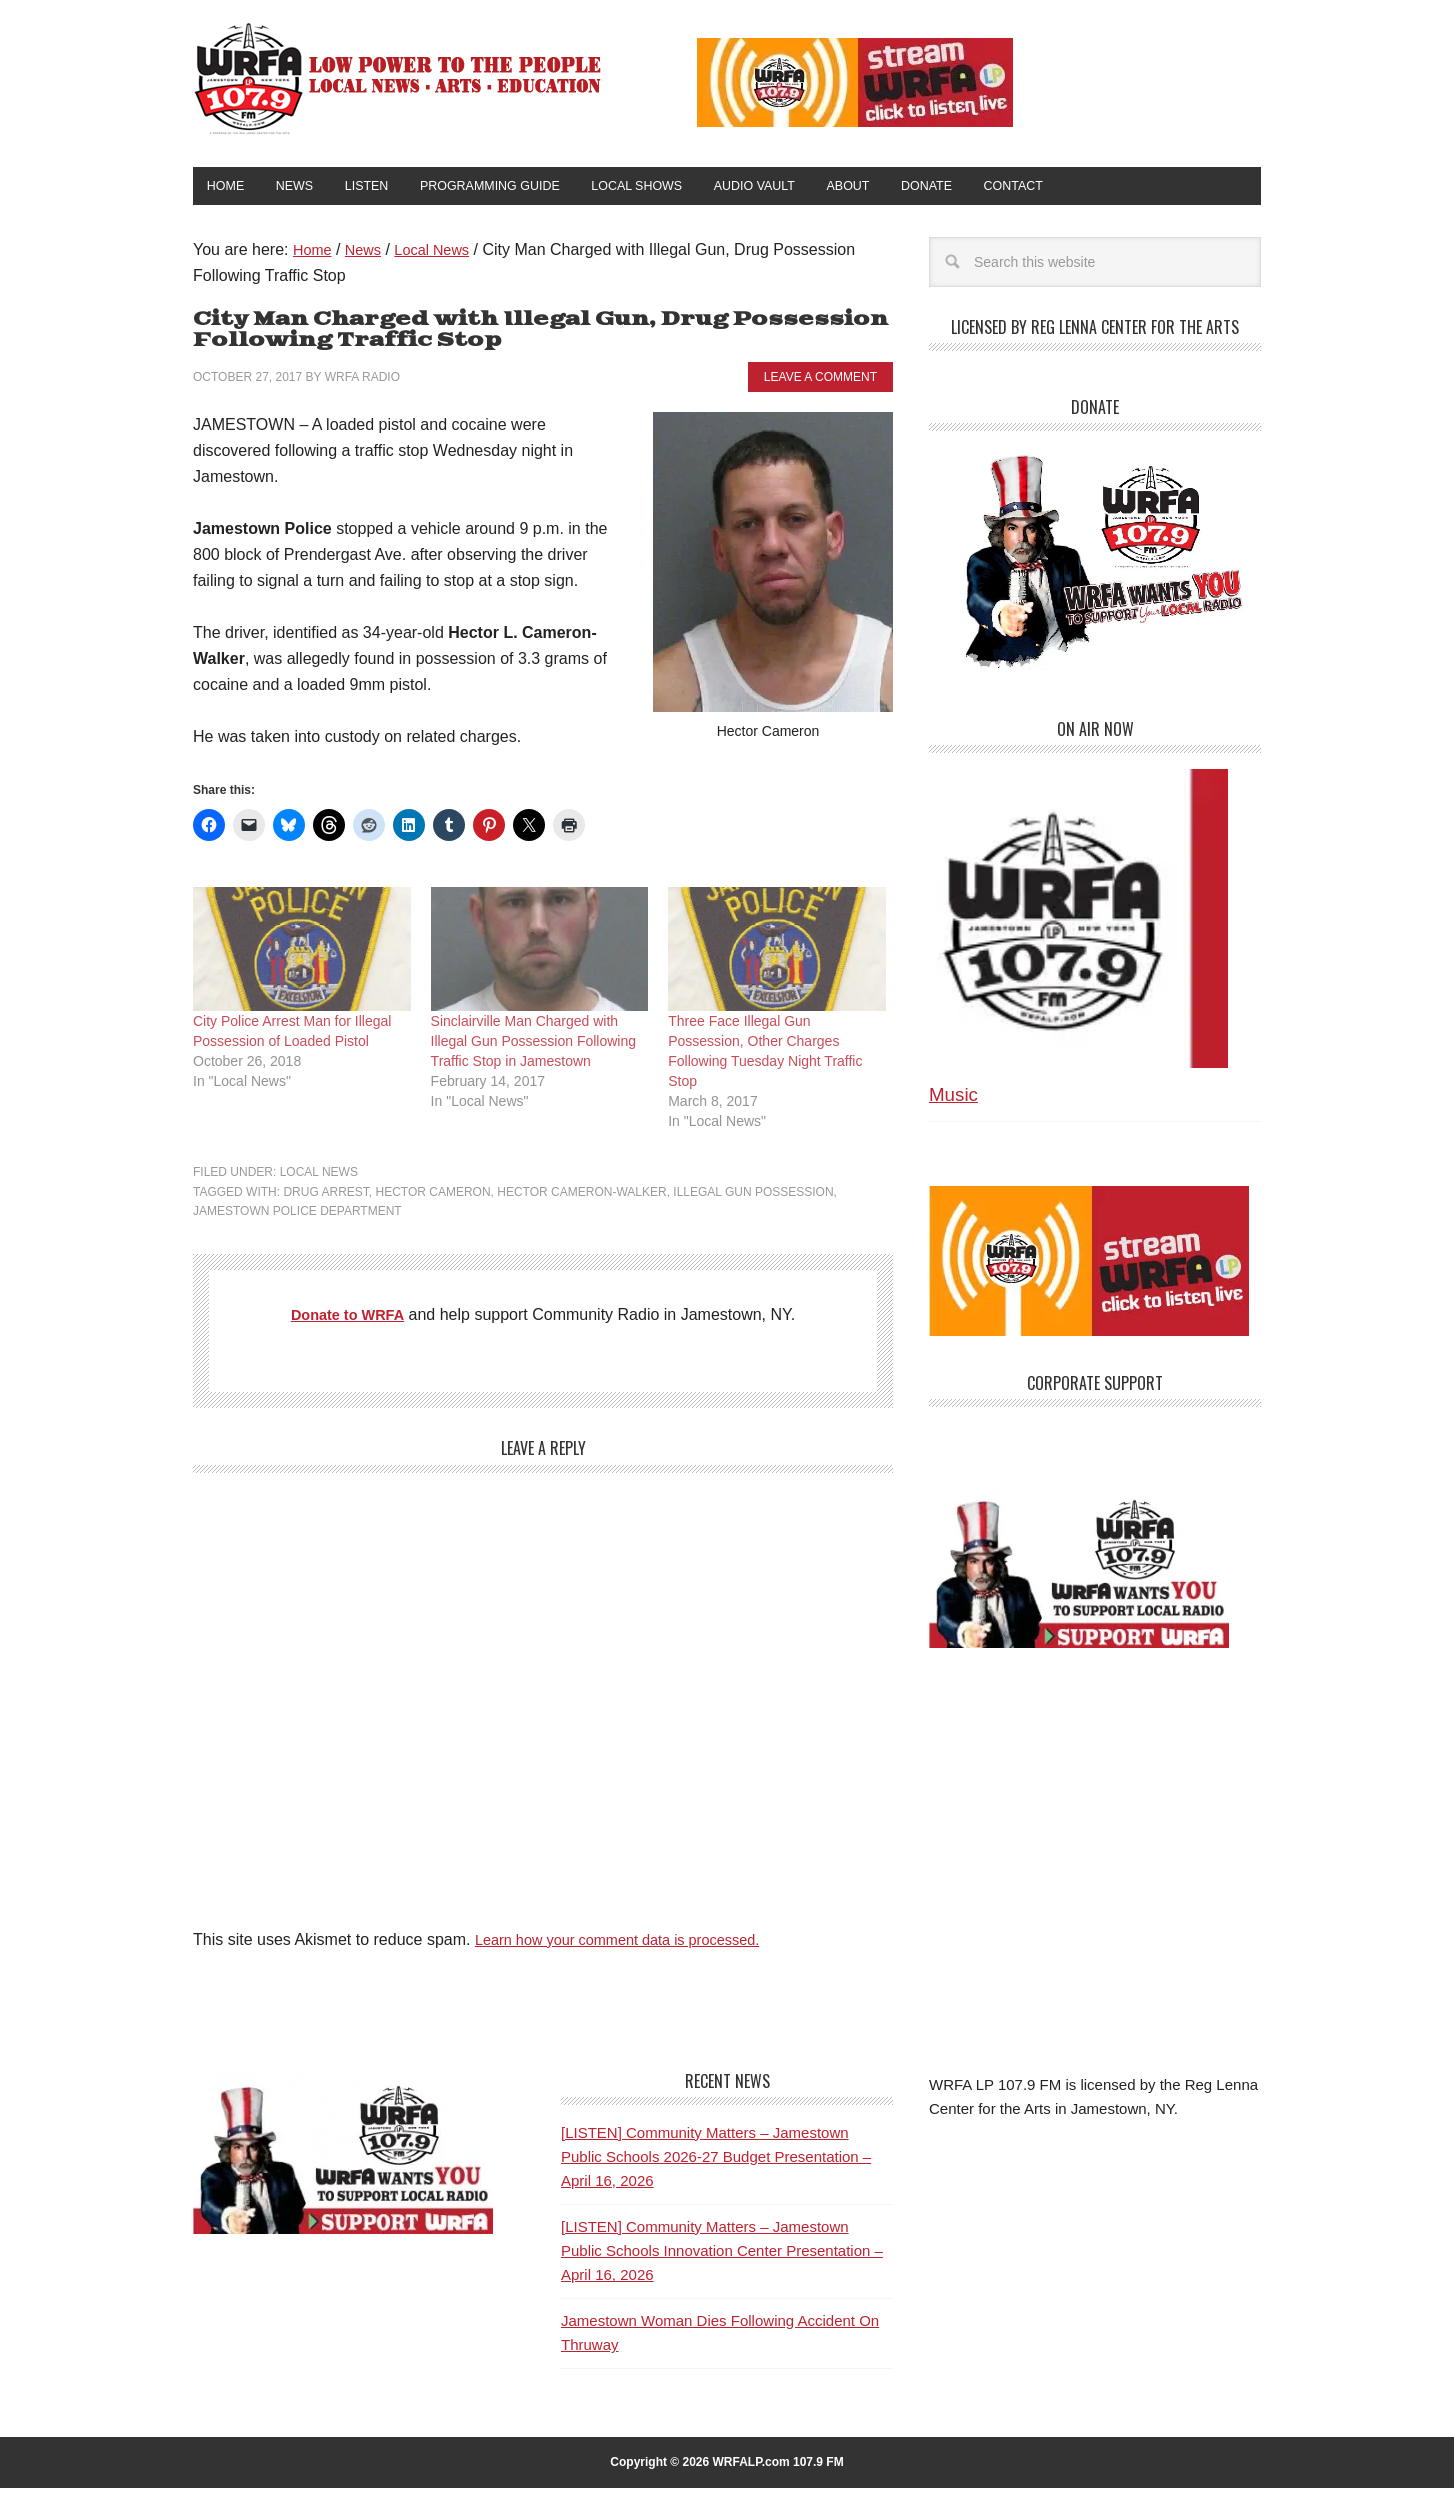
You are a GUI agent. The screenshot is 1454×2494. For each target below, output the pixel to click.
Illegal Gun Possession (753, 1198)
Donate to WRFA (347, 1320)
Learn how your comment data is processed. (632, 1945)
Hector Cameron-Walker (581, 1198)
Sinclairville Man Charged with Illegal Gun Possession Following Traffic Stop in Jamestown (533, 1047)
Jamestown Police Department (297, 1217)
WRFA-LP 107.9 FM (399, 78)
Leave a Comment (820, 383)
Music (953, 1101)
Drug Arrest (325, 1198)
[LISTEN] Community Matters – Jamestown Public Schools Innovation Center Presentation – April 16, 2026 (722, 2257)
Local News (319, 1178)
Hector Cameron (432, 1198)
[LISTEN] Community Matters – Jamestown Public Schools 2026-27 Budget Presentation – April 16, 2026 (716, 2163)
